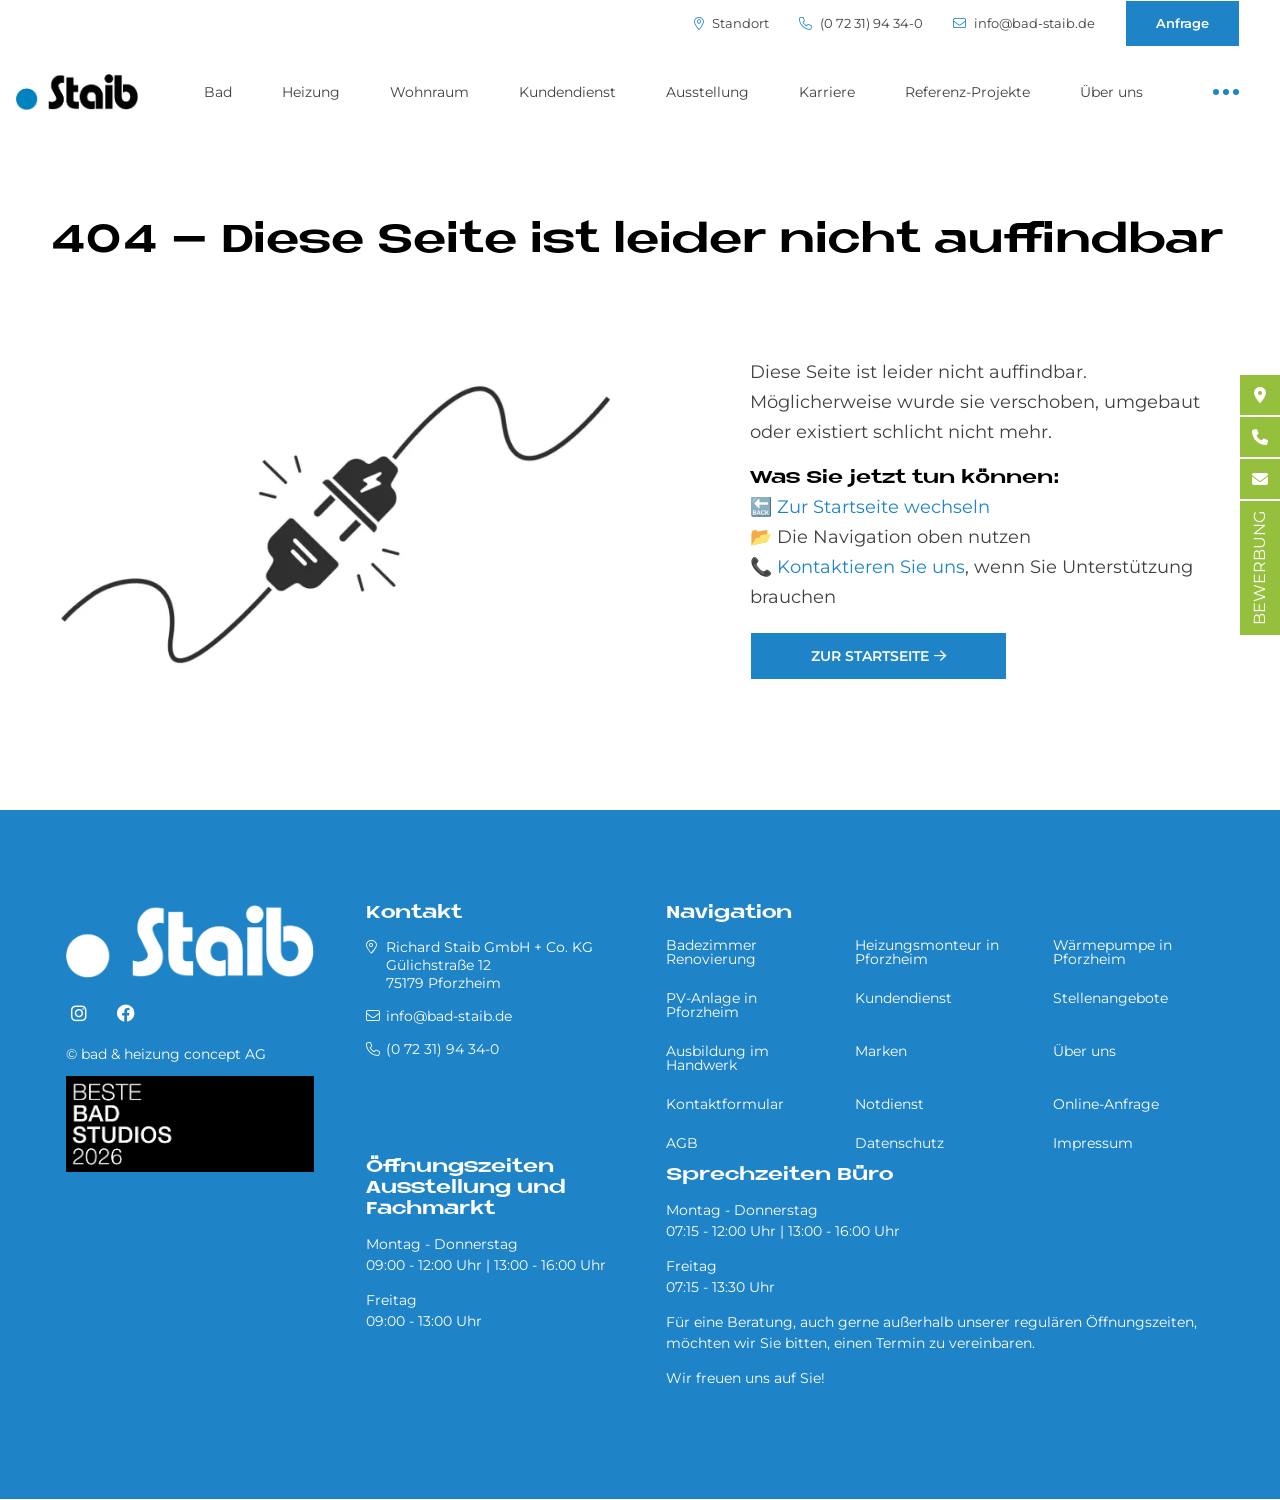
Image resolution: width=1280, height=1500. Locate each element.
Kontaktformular (725, 1104)
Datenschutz (899, 1143)
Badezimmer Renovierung (711, 952)
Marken (881, 1051)
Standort (731, 23)
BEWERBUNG (1259, 568)
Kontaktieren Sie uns (871, 567)
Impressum (1093, 1143)
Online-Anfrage (1106, 1104)
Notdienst (889, 1104)
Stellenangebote (1110, 998)
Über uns (1111, 92)
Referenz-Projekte (967, 92)
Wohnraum (429, 92)
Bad (218, 92)
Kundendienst (567, 92)
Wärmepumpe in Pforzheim (1112, 952)
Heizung (311, 92)
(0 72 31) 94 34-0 (861, 23)
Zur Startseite (870, 656)
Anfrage (1182, 23)
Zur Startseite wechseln (883, 507)
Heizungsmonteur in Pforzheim (927, 952)
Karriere (827, 92)
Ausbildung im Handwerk (717, 1058)
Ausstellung (707, 92)
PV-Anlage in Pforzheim (711, 1005)
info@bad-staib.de (1024, 23)
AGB (682, 1143)
